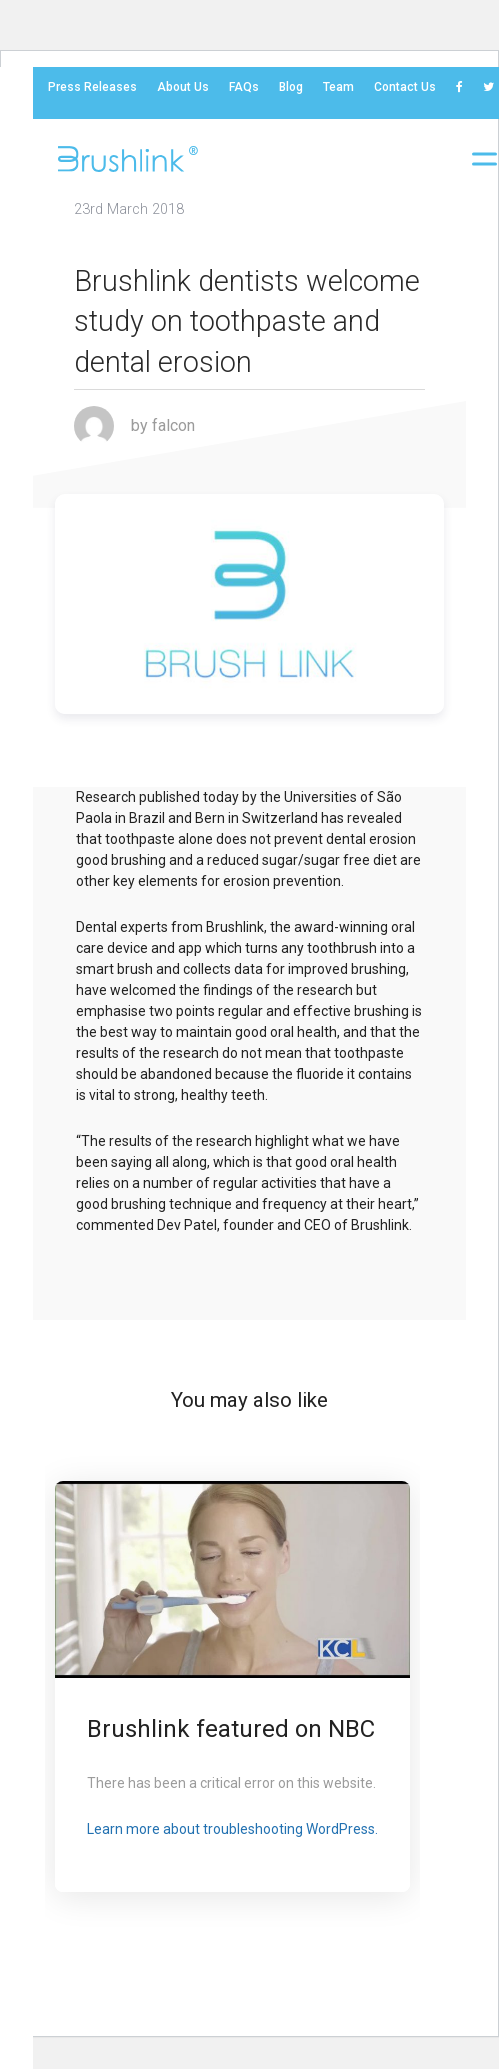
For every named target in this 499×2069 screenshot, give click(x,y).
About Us (183, 87)
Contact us (405, 87)
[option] (232, 1686)
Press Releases (92, 87)
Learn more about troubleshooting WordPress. (232, 1829)
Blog (291, 87)
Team (338, 87)
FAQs (244, 87)
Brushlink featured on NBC (231, 1729)
